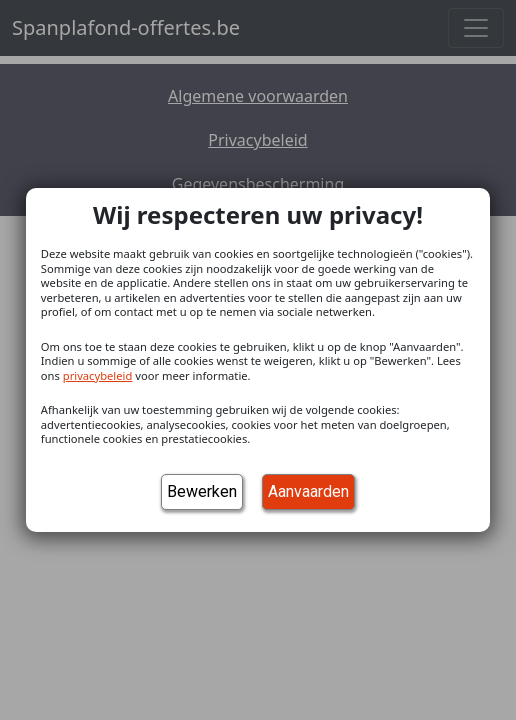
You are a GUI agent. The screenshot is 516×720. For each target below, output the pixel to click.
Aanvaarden (308, 491)
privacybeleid (98, 375)
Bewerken (202, 491)
